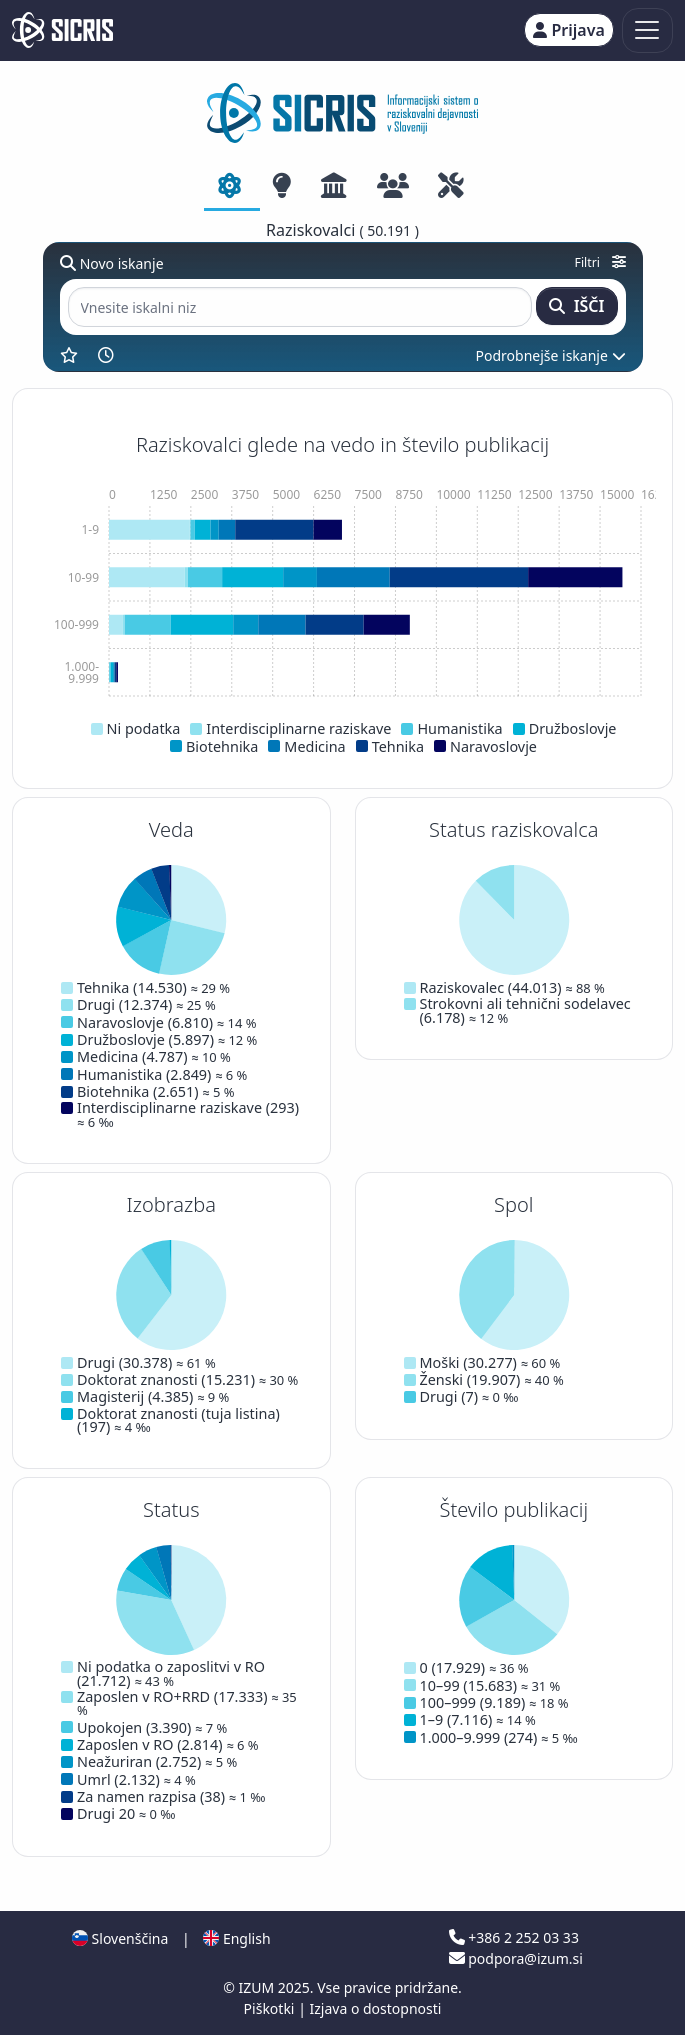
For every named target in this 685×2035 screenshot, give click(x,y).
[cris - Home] (62, 30)
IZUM (257, 1987)
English (236, 1938)
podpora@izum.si (516, 1958)
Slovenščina (120, 1938)
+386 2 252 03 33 (514, 1937)
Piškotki (271, 2008)
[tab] (232, 187)
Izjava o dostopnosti (375, 2008)
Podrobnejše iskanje (551, 355)
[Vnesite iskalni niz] (300, 307)
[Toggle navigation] (647, 30)
